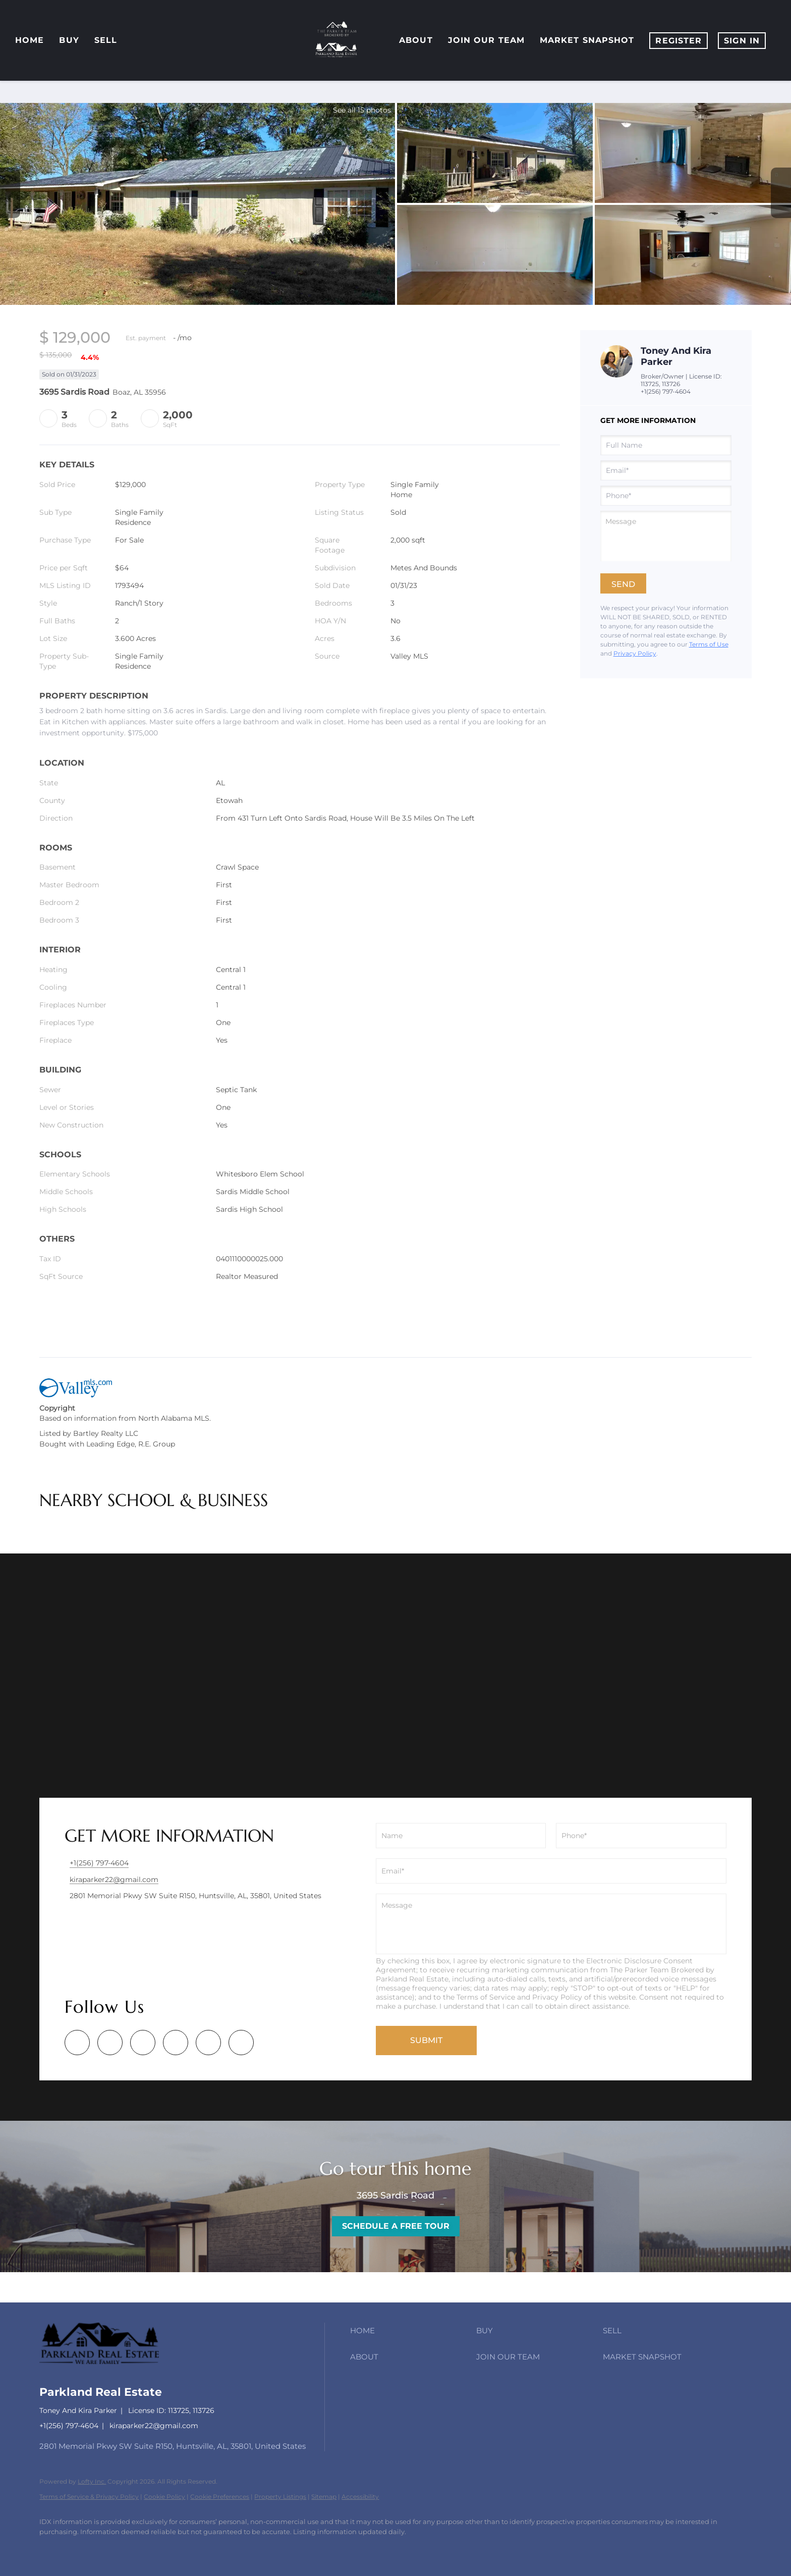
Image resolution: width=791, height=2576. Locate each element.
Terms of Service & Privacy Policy (89, 2496)
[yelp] (142, 2042)
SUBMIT (426, 2040)
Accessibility (360, 2496)
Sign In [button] (742, 40)
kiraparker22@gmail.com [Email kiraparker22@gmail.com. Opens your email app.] (153, 2425)
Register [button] (678, 40)
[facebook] (77, 2042)
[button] (410, 2331)
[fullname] (665, 445)
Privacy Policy (634, 653)
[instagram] (175, 2042)
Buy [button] (69, 40)
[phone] (665, 496)
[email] (665, 470)
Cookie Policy (164, 2496)
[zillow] (110, 2042)
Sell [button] (105, 40)
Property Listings (280, 2496)
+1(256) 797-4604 (666, 391)
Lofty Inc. (92, 2481)
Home (29, 40)
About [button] (416, 40)
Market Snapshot (587, 40)
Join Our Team (486, 40)
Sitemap (323, 2496)
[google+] (208, 2042)
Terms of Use (708, 644)
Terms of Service (486, 1997)
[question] (665, 536)
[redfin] (241, 2042)
